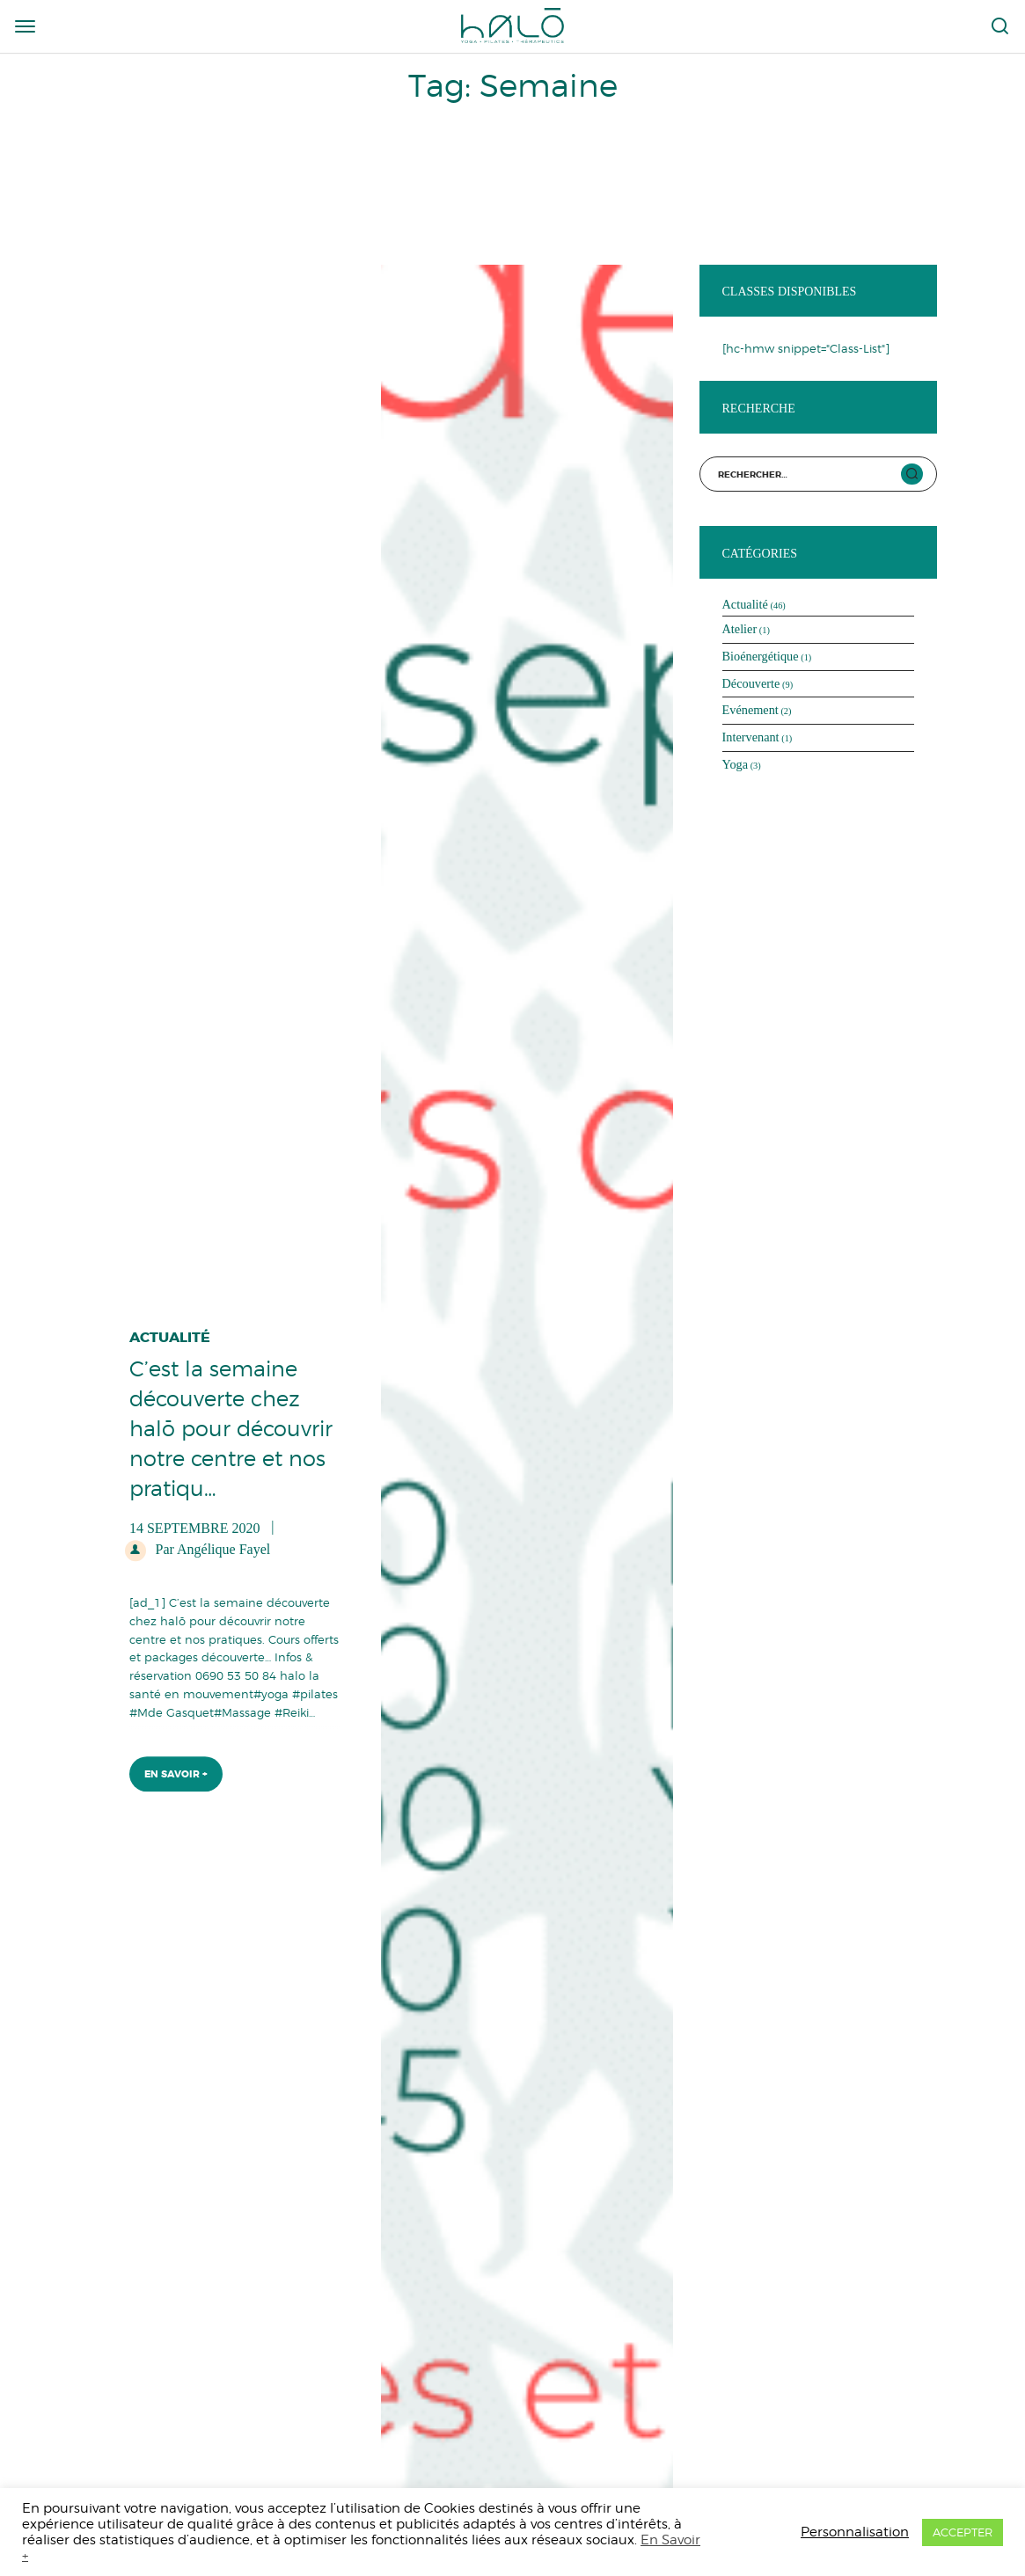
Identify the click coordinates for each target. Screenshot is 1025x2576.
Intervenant (751, 737)
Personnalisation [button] (855, 2531)
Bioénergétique (760, 656)
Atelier (740, 629)
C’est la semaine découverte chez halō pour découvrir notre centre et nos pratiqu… (231, 1424)
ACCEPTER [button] (962, 2532)
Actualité (169, 1333)
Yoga (735, 764)
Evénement (750, 710)
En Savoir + (176, 1770)
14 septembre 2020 (194, 1523)
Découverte (751, 683)
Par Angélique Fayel (211, 1544)
